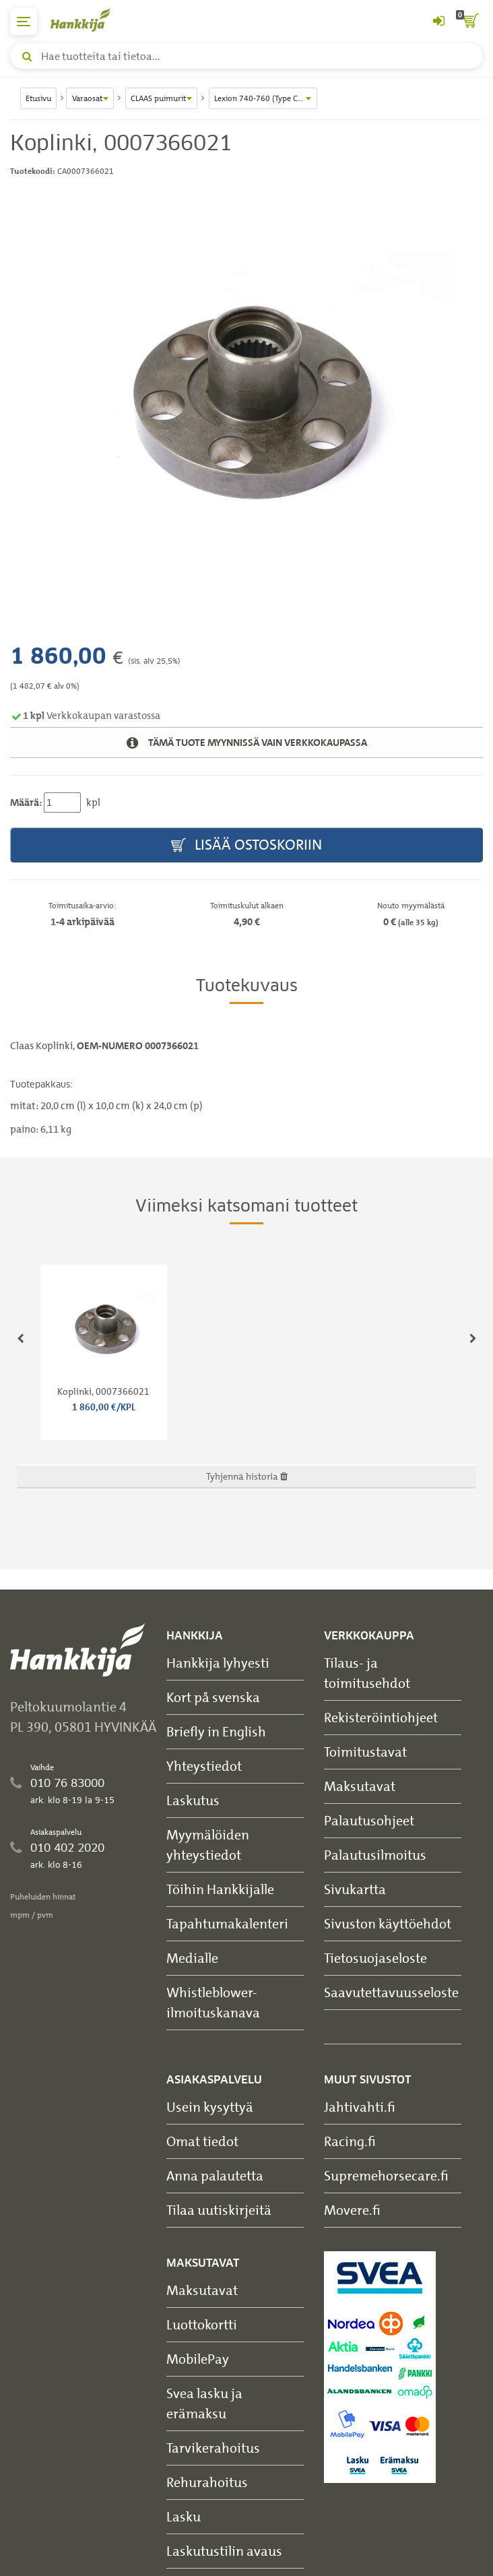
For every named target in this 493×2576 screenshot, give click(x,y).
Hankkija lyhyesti (217, 1663)
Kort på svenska (213, 1697)
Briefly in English (216, 1731)
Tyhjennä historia (247, 1476)
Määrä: (26, 802)
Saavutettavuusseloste (391, 1992)
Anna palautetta (214, 2175)
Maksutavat (359, 1786)
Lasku (183, 2516)
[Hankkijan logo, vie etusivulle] (88, 20)
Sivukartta (355, 1889)
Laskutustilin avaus (224, 2551)
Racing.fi (350, 2141)
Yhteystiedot (204, 1766)
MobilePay (197, 2359)
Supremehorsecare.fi (386, 2175)
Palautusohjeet (369, 1820)
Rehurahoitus (207, 2482)
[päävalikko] (23, 21)
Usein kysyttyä (209, 2107)
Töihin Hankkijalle (220, 1889)
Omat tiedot (202, 2141)
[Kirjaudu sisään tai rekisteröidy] (438, 21)
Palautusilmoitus (375, 1855)
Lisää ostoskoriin (246, 845)
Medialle (192, 1958)
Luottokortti (201, 2324)
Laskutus (193, 1800)
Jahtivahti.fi (359, 2107)
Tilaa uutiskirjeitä (218, 2210)
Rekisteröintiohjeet (381, 1717)
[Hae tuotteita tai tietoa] (246, 56)
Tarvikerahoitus (213, 2448)
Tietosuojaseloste (375, 1958)
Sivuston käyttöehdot (387, 1923)
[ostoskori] (469, 21)
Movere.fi (352, 2210)
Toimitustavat (365, 1751)
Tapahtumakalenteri (227, 1923)
